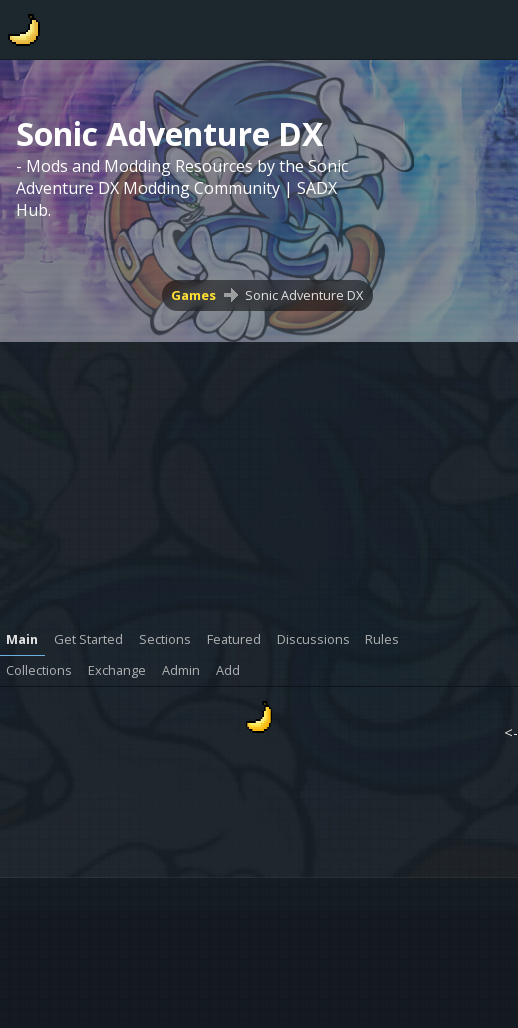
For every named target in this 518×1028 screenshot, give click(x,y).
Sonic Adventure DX (304, 295)
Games (193, 295)
